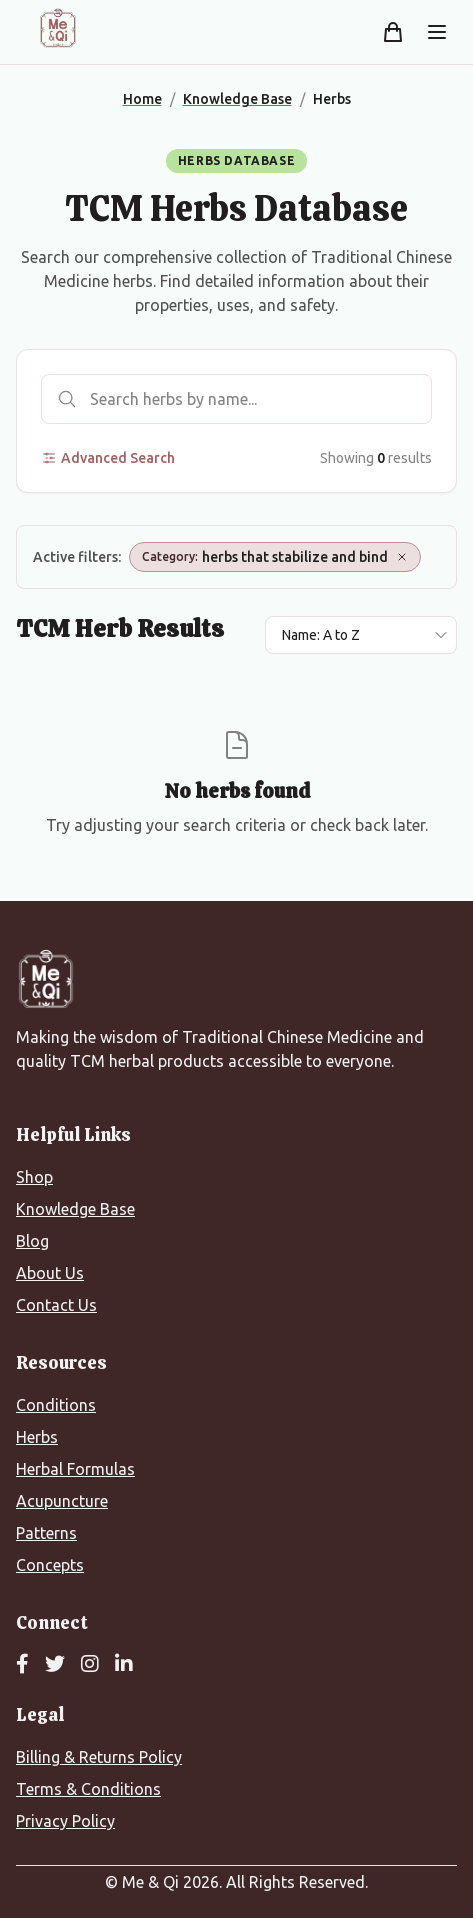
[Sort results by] (361, 635)
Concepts (50, 1565)
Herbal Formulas (75, 1469)
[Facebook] (22, 1665)
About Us (50, 1273)
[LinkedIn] (124, 1665)
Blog (32, 1241)
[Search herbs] (236, 399)
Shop (34, 1177)
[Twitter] (55, 1665)
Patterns (46, 1533)
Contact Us (56, 1305)
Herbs (37, 1437)
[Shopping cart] (393, 32)
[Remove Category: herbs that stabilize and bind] (402, 557)
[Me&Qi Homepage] (58, 28)
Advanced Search (108, 458)
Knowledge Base (75, 1209)
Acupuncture (62, 1501)
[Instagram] (90, 1665)
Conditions (56, 1405)
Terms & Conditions (88, 1789)
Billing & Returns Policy (99, 1757)
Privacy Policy (65, 1821)
